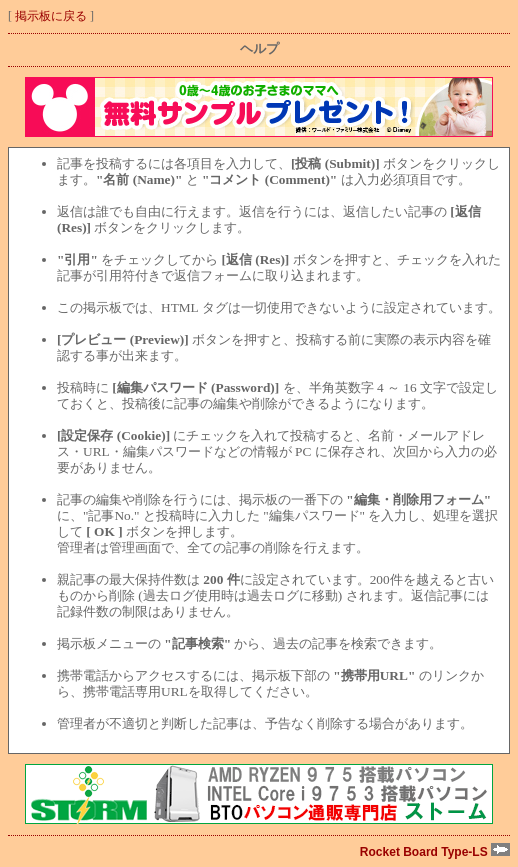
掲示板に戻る (51, 16)
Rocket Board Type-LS (435, 852)
